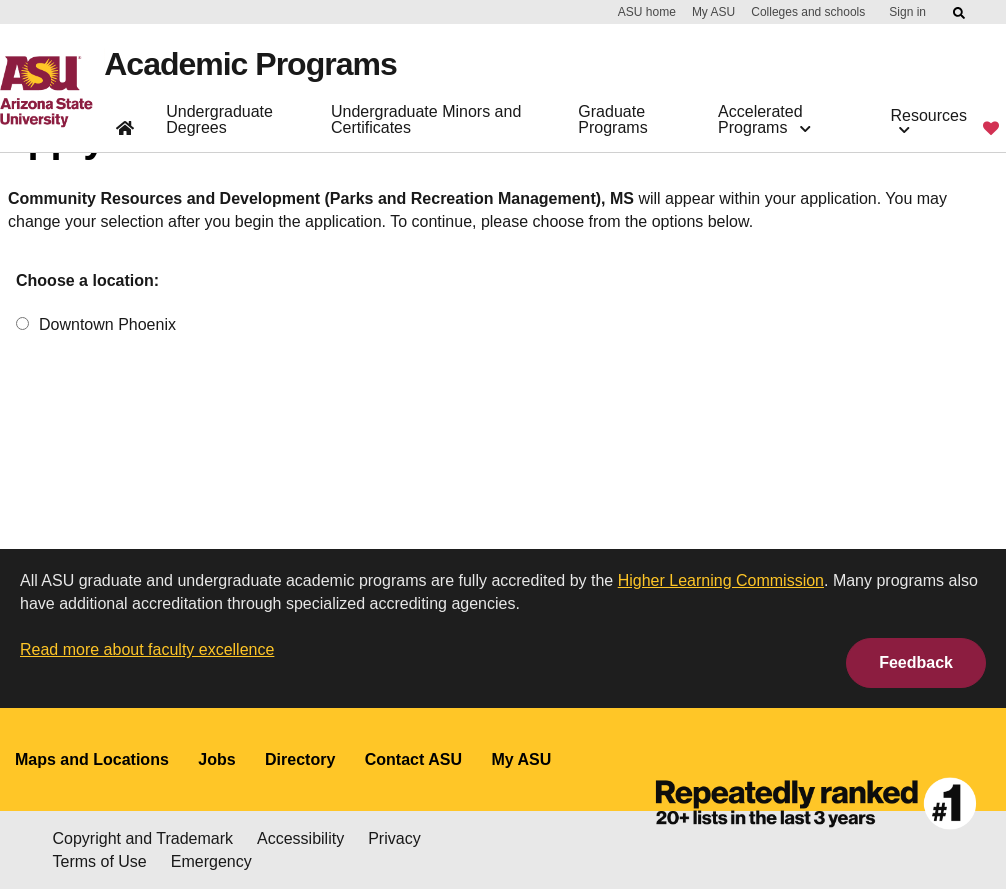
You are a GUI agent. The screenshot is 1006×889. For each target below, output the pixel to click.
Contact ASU (413, 759)
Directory (300, 759)
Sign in (907, 12)
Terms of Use (100, 861)
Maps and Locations (92, 759)
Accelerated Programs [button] (764, 119)
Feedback (916, 662)
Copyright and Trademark (143, 838)
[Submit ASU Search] (960, 13)
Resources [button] (929, 121)
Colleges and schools (808, 12)
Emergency (211, 861)
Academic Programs (250, 64)
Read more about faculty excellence (147, 649)
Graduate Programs (612, 119)
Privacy (394, 838)
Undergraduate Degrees (219, 119)
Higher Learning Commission (721, 580)
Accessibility (300, 838)
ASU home (647, 12)
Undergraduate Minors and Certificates (426, 119)
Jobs (216, 759)
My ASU (713, 12)
